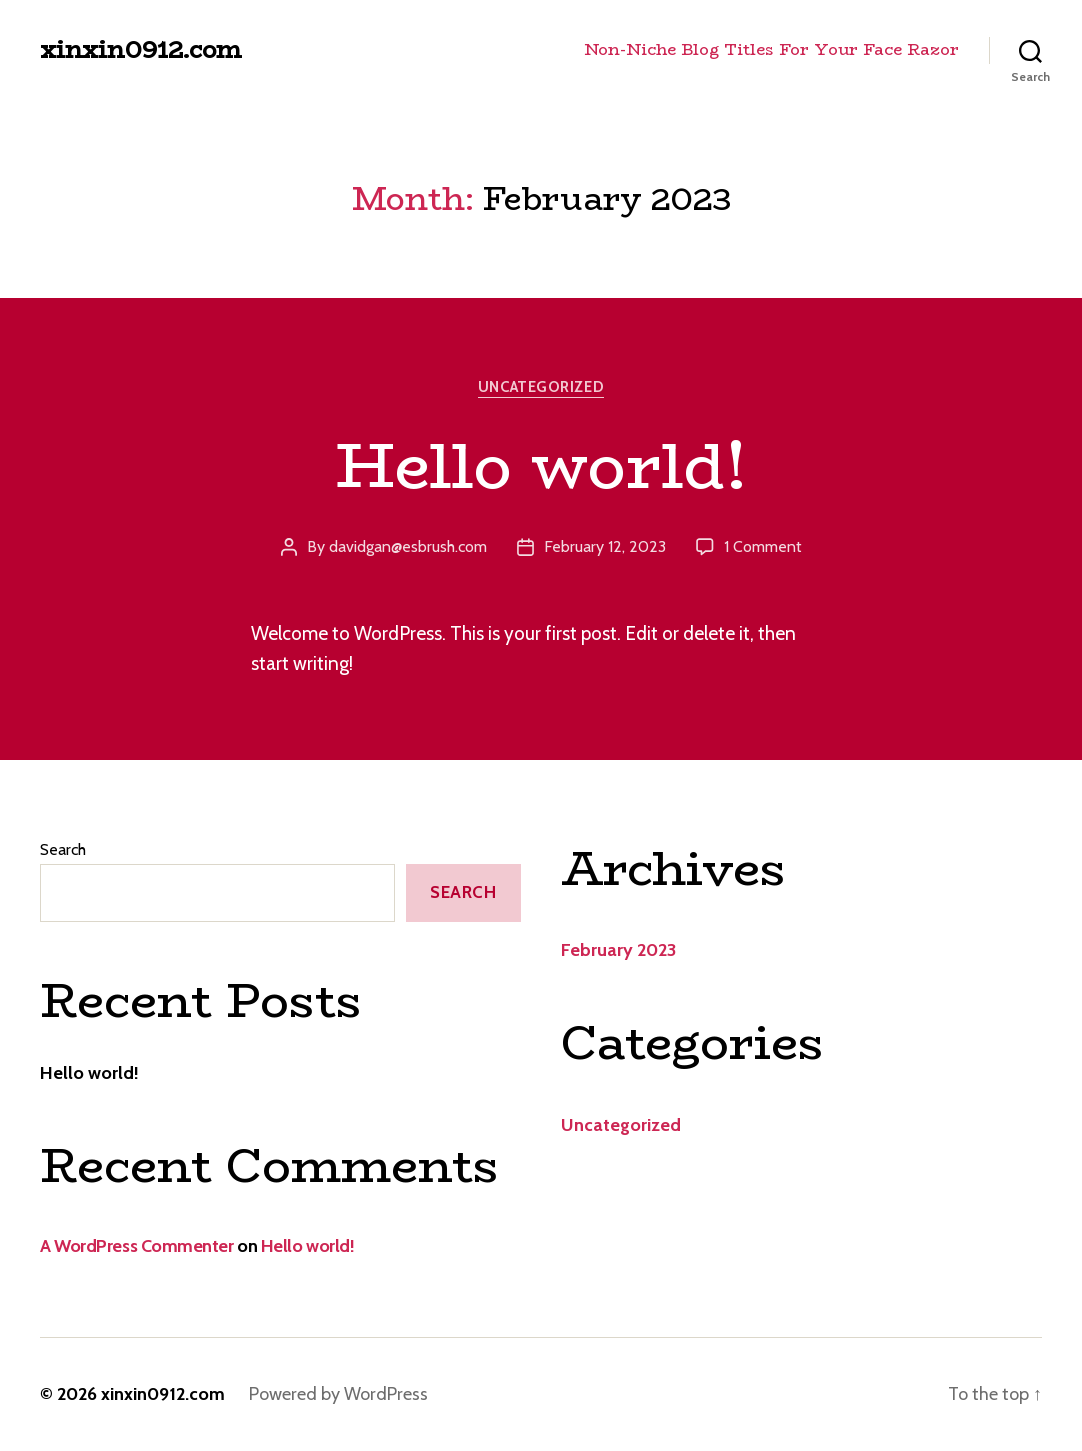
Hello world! (541, 465)
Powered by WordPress (338, 1394)
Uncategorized (541, 387)
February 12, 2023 (605, 546)
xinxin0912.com (141, 50)
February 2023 (618, 950)
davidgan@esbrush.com (408, 546)
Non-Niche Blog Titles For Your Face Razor (771, 49)
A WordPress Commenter (137, 1246)
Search (63, 849)
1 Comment (763, 546)
